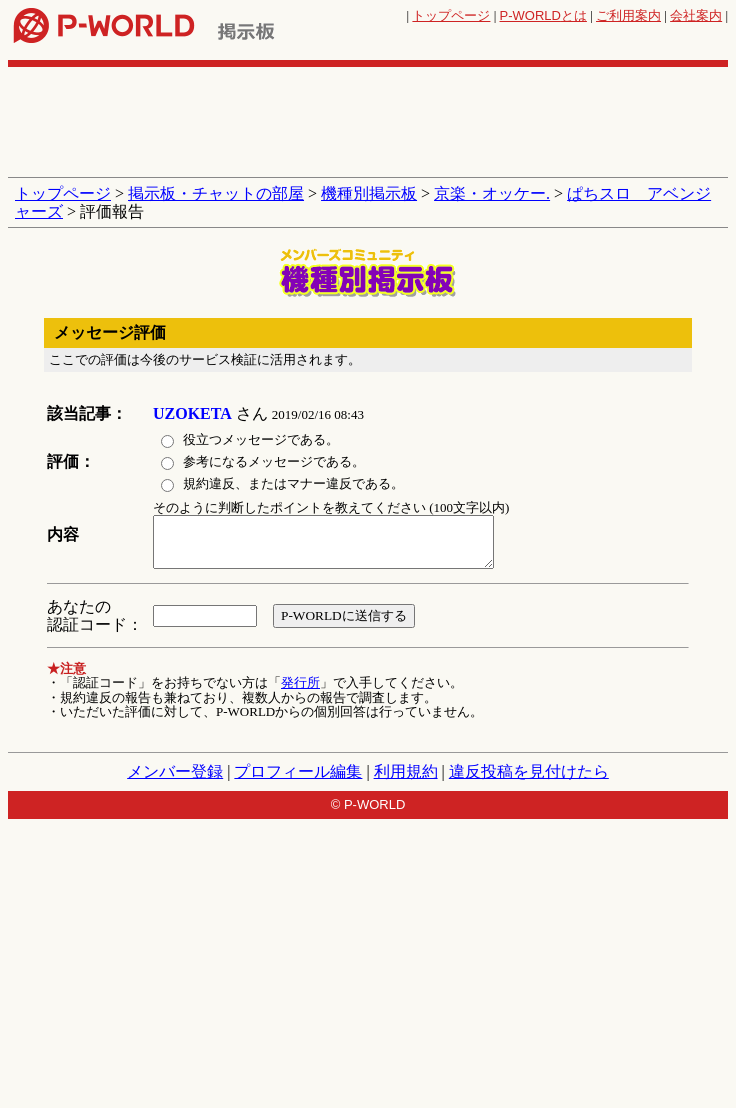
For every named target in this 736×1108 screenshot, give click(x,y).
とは (543, 15)
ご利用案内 (628, 15)
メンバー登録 (175, 771)
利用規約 (406, 771)
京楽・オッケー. (492, 193)
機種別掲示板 (369, 193)
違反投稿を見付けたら (529, 771)
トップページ (451, 15)
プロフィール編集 (298, 771)
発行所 (300, 682)
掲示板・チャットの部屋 (216, 193)
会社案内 (696, 15)
